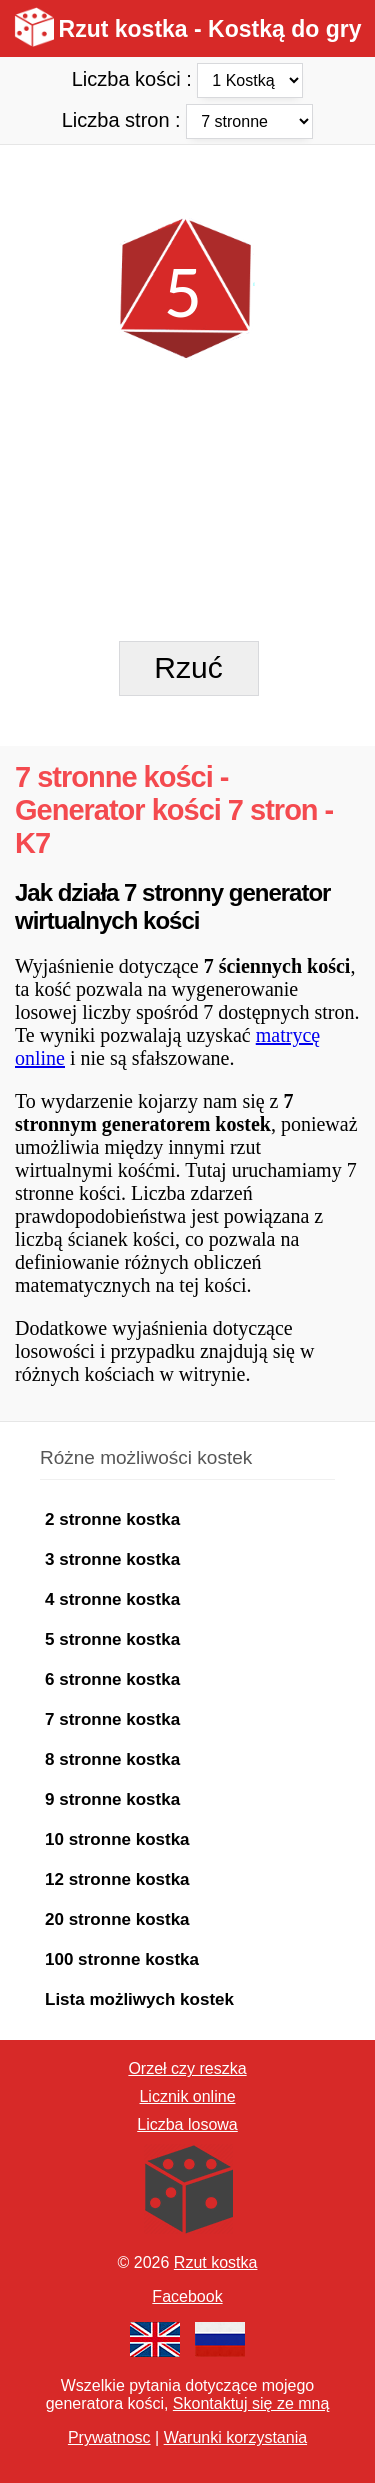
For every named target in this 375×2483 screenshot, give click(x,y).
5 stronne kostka (112, 1639)
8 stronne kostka (112, 1759)
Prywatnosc (109, 2437)
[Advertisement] (187, 180)
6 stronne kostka (112, 1679)
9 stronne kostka (112, 1799)
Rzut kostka (216, 2262)
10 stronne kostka (117, 1839)
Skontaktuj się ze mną (251, 2403)
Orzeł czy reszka (187, 2068)
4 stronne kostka (112, 1599)
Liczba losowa (187, 2124)
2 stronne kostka (112, 1519)
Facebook (187, 2296)
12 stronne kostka (117, 1879)
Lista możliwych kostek (139, 1999)
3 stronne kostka (112, 1559)
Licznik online (187, 2096)
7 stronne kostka (112, 1719)
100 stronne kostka (122, 1959)
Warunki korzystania (235, 2437)
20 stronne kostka (117, 1919)
